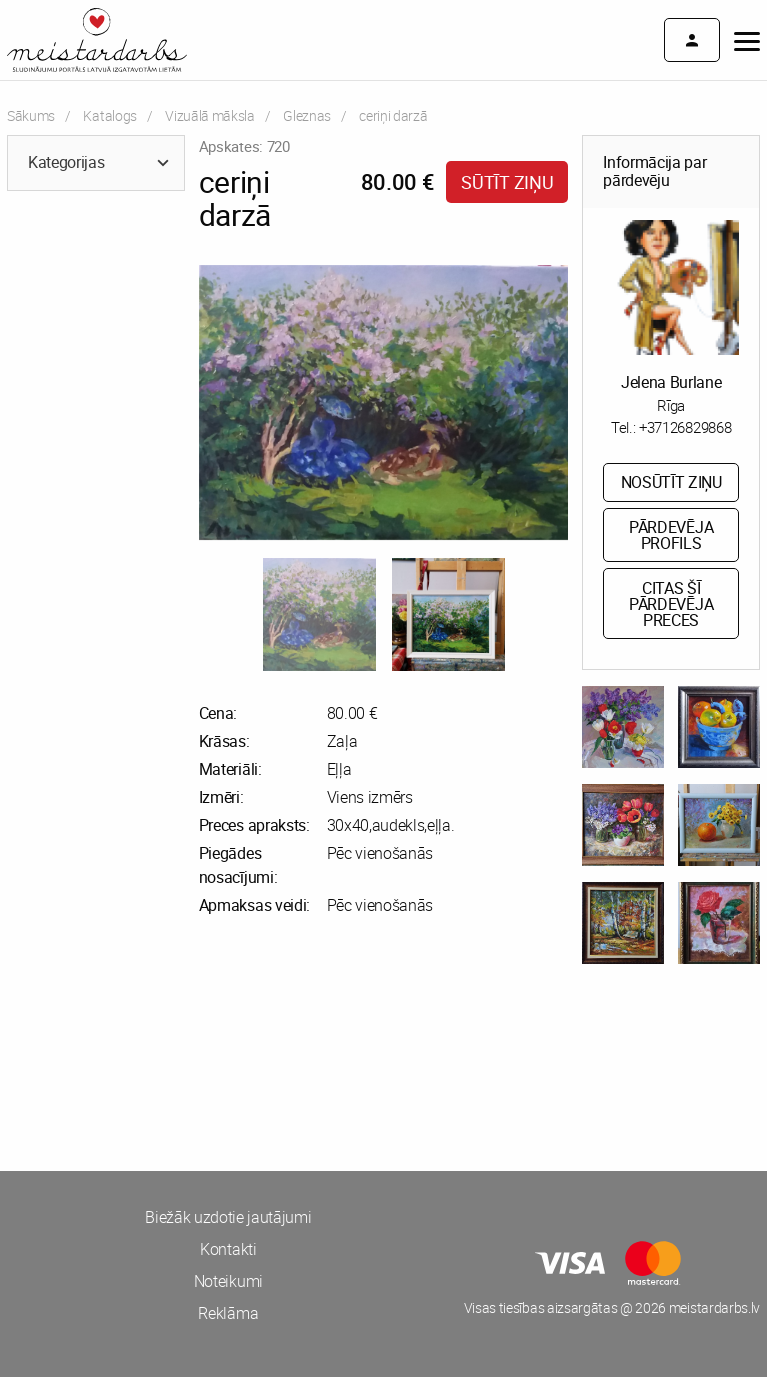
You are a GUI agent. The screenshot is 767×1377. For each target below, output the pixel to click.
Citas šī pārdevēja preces (671, 604)
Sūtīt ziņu (507, 182)
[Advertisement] (192, 1071)
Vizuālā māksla (210, 115)
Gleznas (307, 115)
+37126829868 (685, 427)
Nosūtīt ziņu (671, 482)
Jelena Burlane (671, 382)
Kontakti (228, 1249)
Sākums (31, 115)
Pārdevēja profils (671, 535)
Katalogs (109, 115)
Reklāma (228, 1313)
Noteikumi (228, 1281)
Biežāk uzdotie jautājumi (228, 1217)
